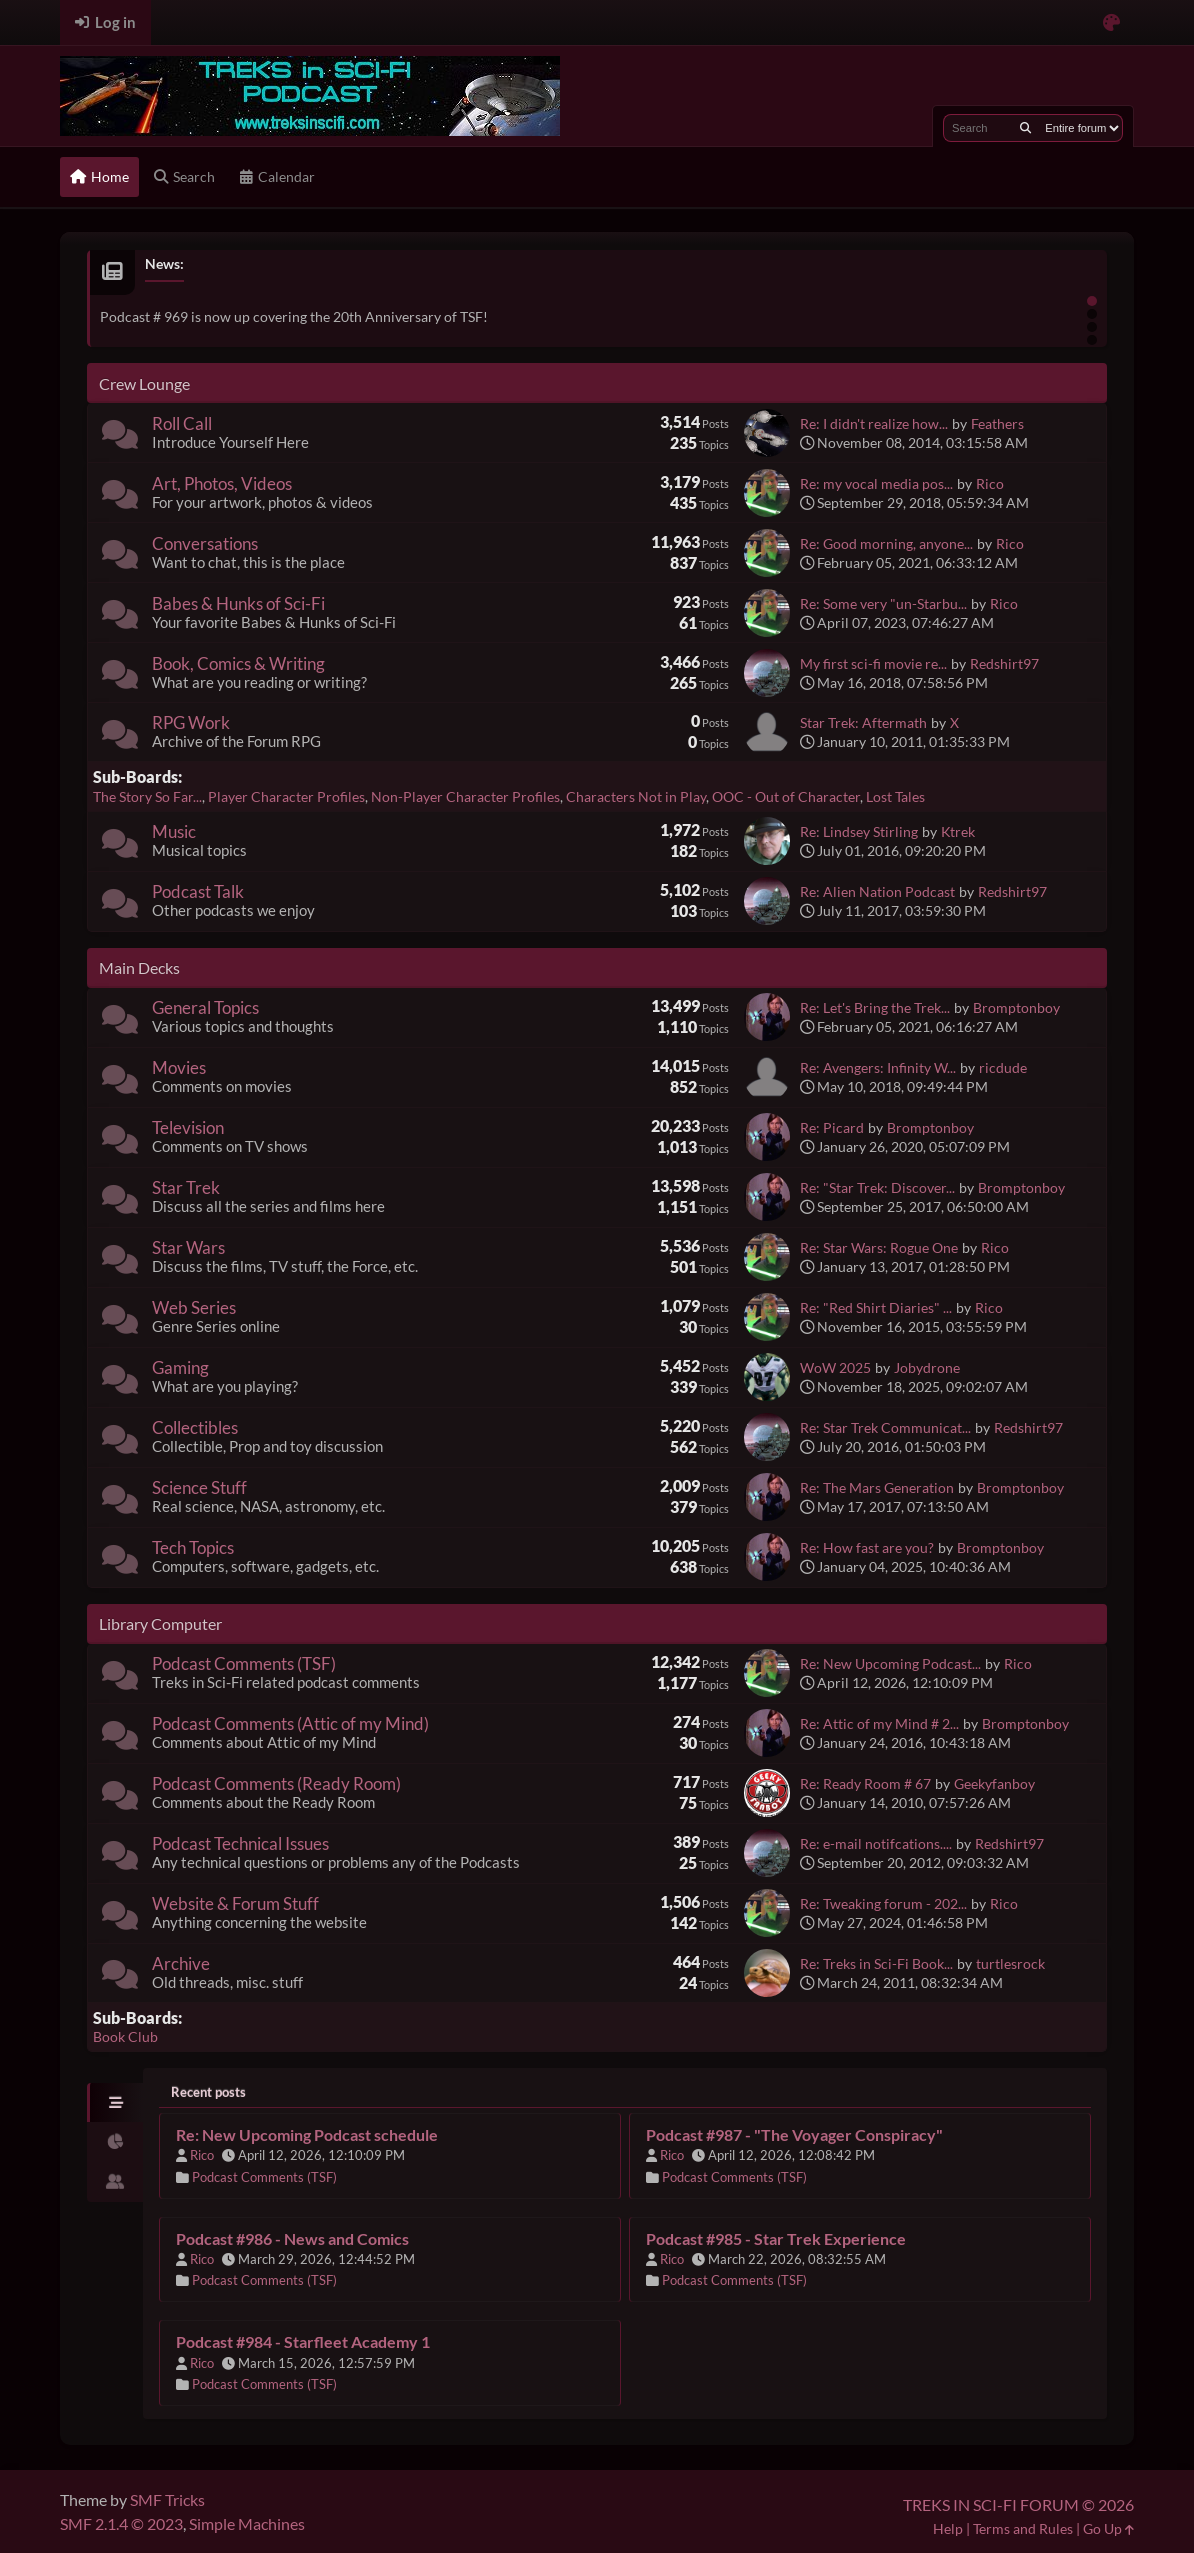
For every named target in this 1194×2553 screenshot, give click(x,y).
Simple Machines (247, 2523)
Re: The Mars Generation (877, 1487)
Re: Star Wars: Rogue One (879, 1247)
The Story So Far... (147, 796)
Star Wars (188, 1247)
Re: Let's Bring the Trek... (875, 1007)
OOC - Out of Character (786, 796)
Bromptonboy (1016, 1007)
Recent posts (208, 2092)
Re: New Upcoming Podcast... (890, 1663)
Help (948, 2528)
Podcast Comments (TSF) (244, 1663)
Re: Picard (832, 1127)
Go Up (1108, 2528)
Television (188, 1127)
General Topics (205, 1007)
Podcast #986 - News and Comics (292, 2238)
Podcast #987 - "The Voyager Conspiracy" (794, 2134)
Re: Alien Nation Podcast (877, 891)
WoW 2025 (835, 1367)
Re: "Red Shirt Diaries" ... (876, 1307)
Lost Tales (895, 796)
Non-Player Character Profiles (465, 796)
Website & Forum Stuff (235, 1903)
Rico (990, 483)
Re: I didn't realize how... (874, 423)
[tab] (115, 2103)
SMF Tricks (167, 2499)
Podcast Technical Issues (240, 1843)
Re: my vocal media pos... (876, 483)
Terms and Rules (1023, 2528)
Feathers (997, 423)
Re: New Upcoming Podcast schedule (307, 2134)
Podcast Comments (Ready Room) (276, 1783)
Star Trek (186, 1187)
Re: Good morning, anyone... (886, 543)
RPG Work (191, 722)
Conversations (205, 543)
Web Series (194, 1307)
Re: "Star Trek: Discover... (877, 1187)
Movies (179, 1067)
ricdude (1003, 1067)
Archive (181, 1963)
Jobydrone (927, 1367)
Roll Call (182, 423)
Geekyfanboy (994, 1783)
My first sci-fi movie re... (873, 663)
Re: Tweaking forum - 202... (883, 1903)
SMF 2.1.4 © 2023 (121, 2523)
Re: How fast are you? (867, 1547)
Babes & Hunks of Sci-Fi (238, 603)
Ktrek (958, 831)
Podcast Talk (198, 891)
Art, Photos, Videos (222, 483)
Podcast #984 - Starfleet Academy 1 (303, 2341)
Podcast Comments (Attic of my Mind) (290, 1723)
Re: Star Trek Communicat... (885, 1427)
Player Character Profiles (286, 796)
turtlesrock (1010, 1963)
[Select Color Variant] (1111, 22)
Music (174, 831)
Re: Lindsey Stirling (859, 831)
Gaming (180, 1367)
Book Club (125, 2036)
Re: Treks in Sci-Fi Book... (876, 1963)
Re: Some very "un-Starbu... (883, 603)
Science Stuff (199, 1487)
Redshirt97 (1004, 663)
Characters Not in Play (636, 796)
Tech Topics (193, 1547)
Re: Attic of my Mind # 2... (879, 1723)
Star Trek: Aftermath (863, 722)
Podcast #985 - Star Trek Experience (776, 2238)
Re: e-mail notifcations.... (876, 1843)
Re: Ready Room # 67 (865, 1783)
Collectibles (195, 1427)
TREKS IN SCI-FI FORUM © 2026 (1018, 2504)
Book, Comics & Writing (238, 663)
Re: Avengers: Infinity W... (878, 1067)
